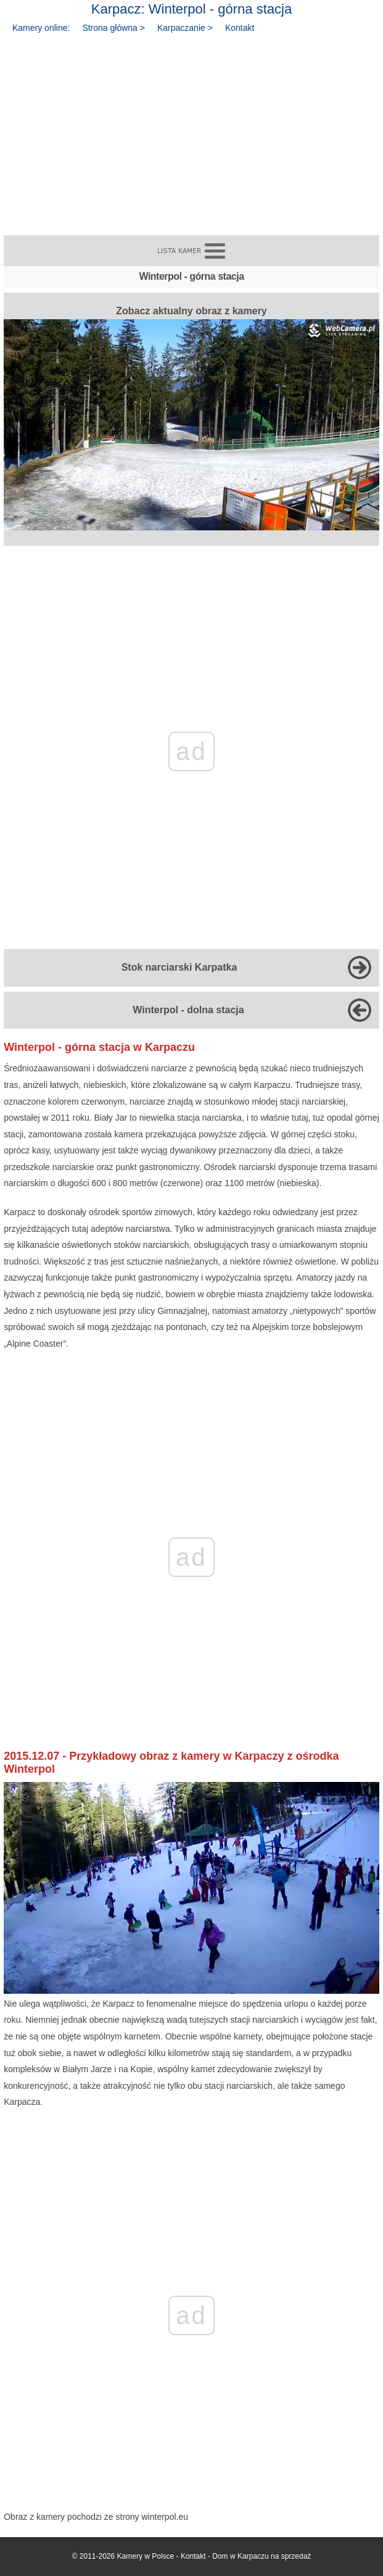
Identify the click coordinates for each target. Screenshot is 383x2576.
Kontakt (239, 28)
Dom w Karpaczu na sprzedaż (261, 2556)
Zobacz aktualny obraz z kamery (191, 418)
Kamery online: (41, 28)
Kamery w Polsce (146, 2556)
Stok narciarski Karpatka (179, 967)
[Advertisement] (191, 129)
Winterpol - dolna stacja (188, 1010)
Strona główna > (113, 28)
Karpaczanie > (185, 28)
